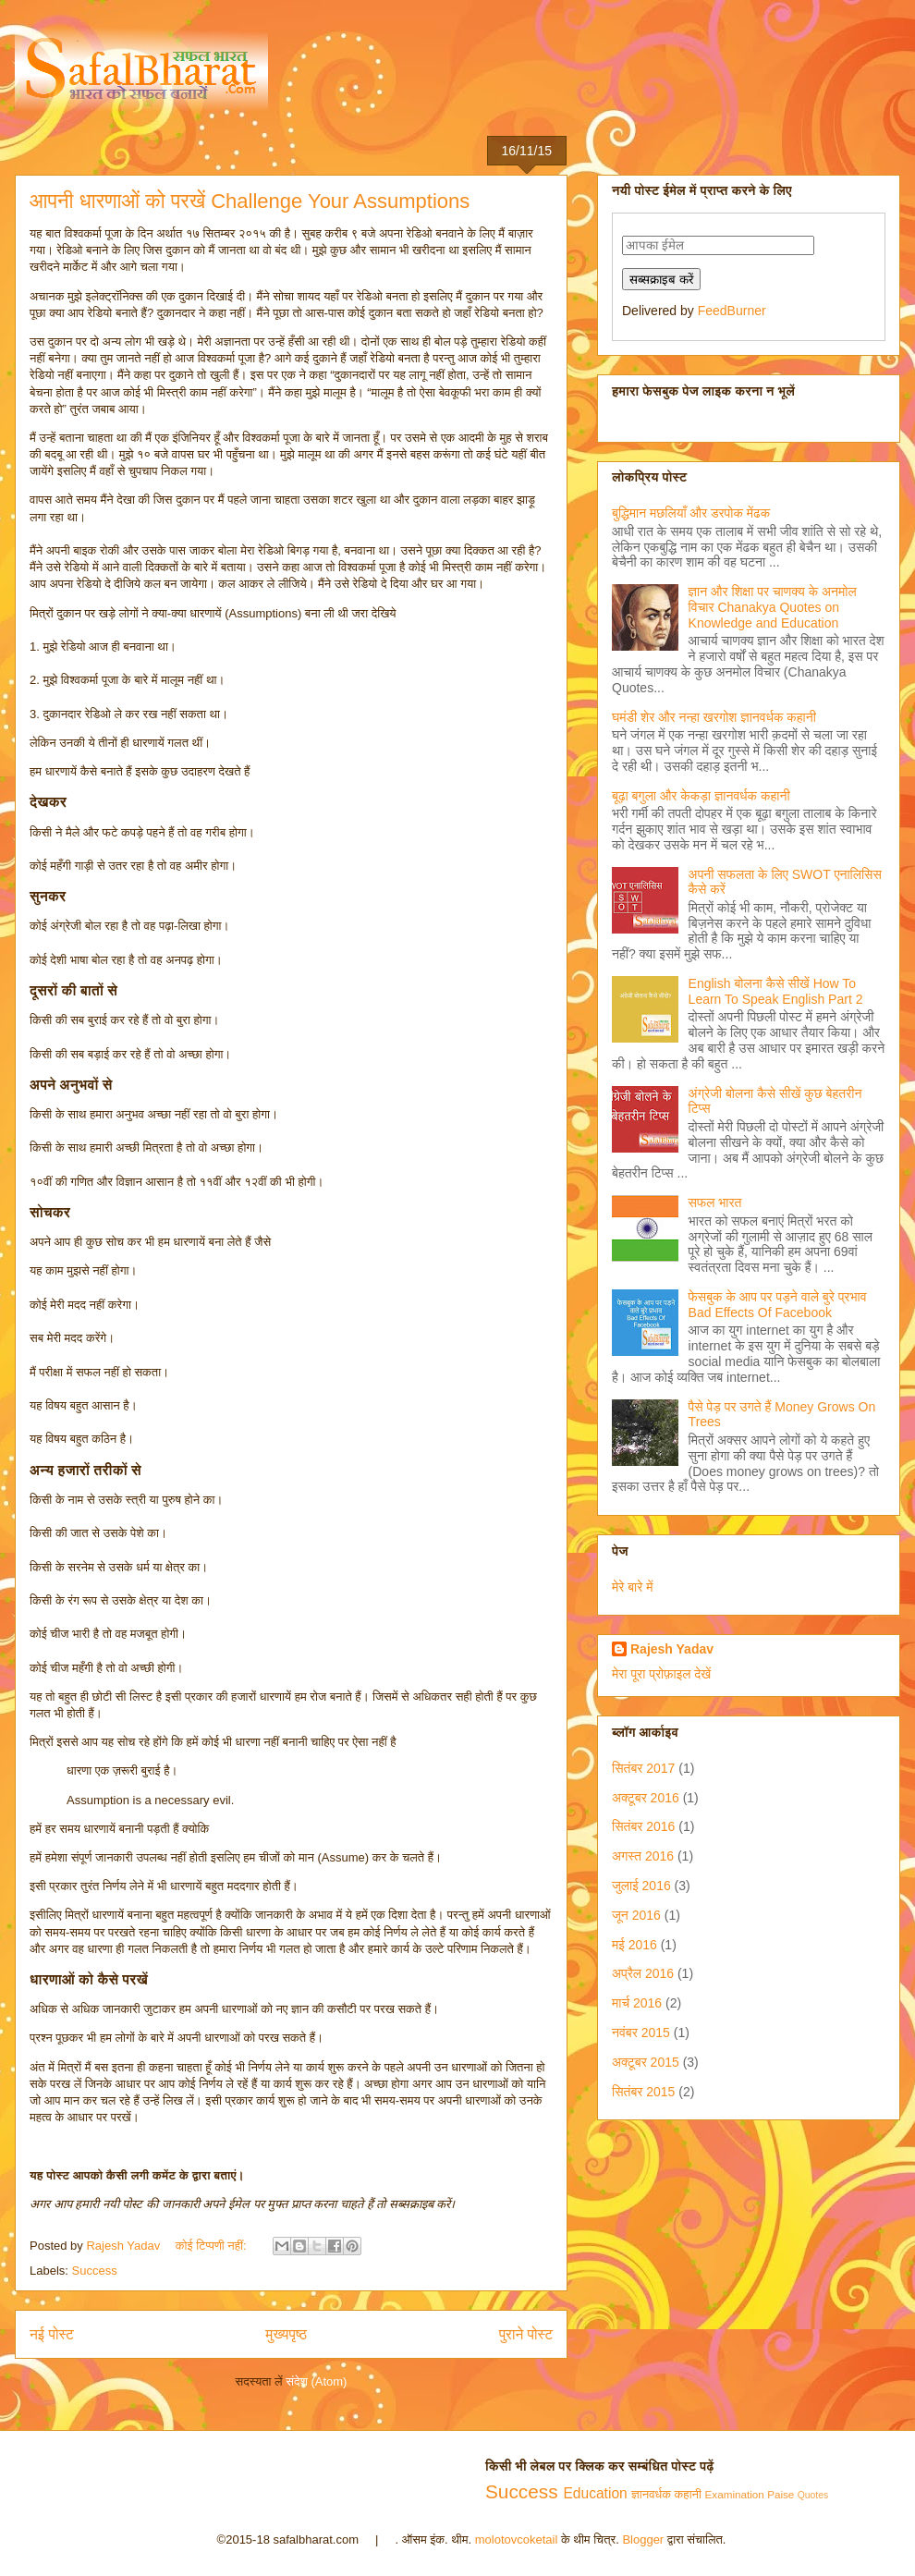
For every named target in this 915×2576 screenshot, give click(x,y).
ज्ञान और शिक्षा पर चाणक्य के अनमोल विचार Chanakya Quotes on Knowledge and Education (773, 607)
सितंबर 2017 (643, 1768)
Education (595, 2493)
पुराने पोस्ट (526, 2334)
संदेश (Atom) (316, 2381)
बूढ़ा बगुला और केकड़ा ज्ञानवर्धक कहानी (701, 795)
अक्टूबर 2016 (645, 1797)
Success (94, 2270)
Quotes (813, 2495)
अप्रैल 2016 (643, 1973)
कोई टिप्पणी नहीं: (213, 2245)
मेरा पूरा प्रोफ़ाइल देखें (661, 1673)
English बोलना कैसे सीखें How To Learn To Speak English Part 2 (776, 991)
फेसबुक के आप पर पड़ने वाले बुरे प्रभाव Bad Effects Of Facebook (778, 1304)
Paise (780, 2494)
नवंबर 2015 (641, 2032)
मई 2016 (634, 1944)
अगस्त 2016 (643, 1856)
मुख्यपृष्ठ (286, 2334)
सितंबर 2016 (643, 1826)
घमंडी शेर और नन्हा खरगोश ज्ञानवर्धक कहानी (714, 717)
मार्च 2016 (637, 2003)
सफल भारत (715, 1202)
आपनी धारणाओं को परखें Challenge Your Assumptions (250, 201)
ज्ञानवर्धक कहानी (666, 2494)
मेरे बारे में (632, 1587)
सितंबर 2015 (643, 2091)
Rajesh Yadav (672, 1649)
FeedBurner (732, 310)
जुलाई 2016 (641, 1885)
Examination (734, 2494)
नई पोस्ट (52, 2334)
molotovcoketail (516, 2539)
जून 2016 (636, 1915)
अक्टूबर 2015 (645, 2062)
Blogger (643, 2539)
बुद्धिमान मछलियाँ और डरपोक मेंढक (691, 513)
